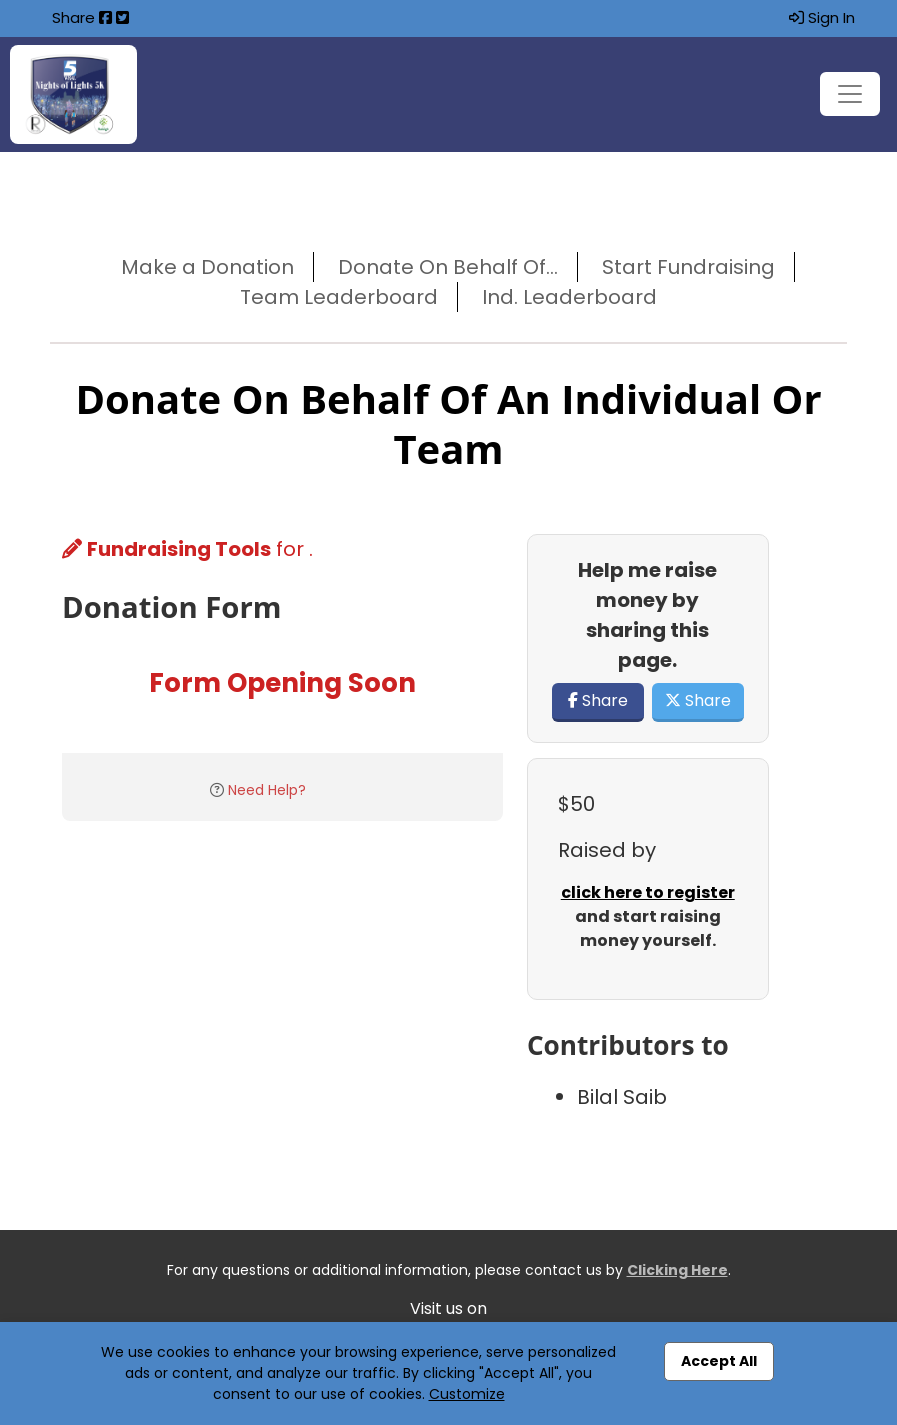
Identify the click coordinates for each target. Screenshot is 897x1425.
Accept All (719, 1361)
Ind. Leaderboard (569, 297)
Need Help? (267, 790)
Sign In (822, 17)
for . (187, 549)
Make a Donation (207, 267)
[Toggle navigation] (850, 94)
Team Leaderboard (339, 297)
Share (598, 700)
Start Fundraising (688, 267)
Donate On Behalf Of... (448, 267)
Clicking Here (677, 1270)
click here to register (648, 892)
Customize (467, 1394)
